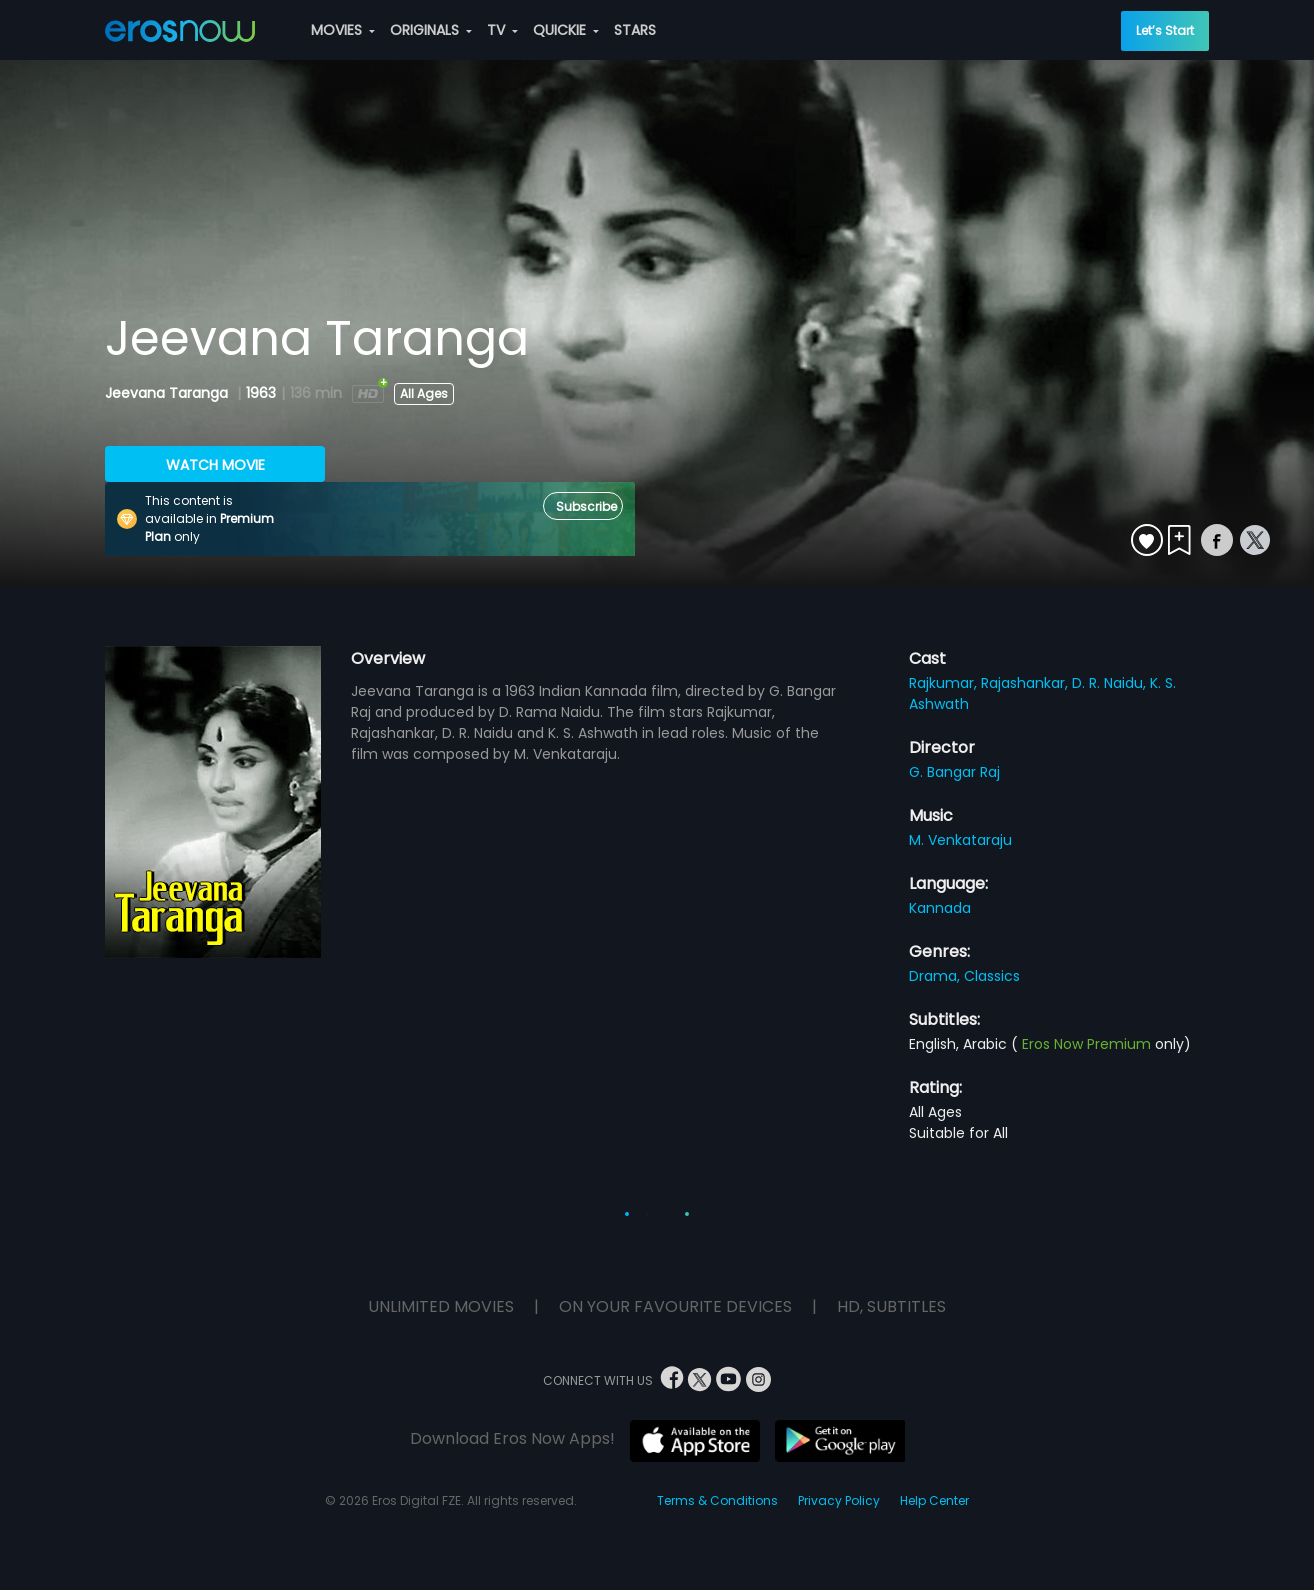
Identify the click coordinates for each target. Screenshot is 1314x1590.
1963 (261, 393)
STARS (635, 30)
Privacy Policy (839, 1500)
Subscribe (586, 506)
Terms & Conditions (717, 1500)
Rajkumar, (945, 683)
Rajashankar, (1026, 683)
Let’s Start (1165, 30)
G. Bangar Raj (954, 772)
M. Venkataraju (960, 840)
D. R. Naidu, (1111, 683)
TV (502, 30)
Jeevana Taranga (168, 393)
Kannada (940, 908)
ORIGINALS (431, 30)
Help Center (934, 1500)
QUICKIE (566, 30)
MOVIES (343, 30)
